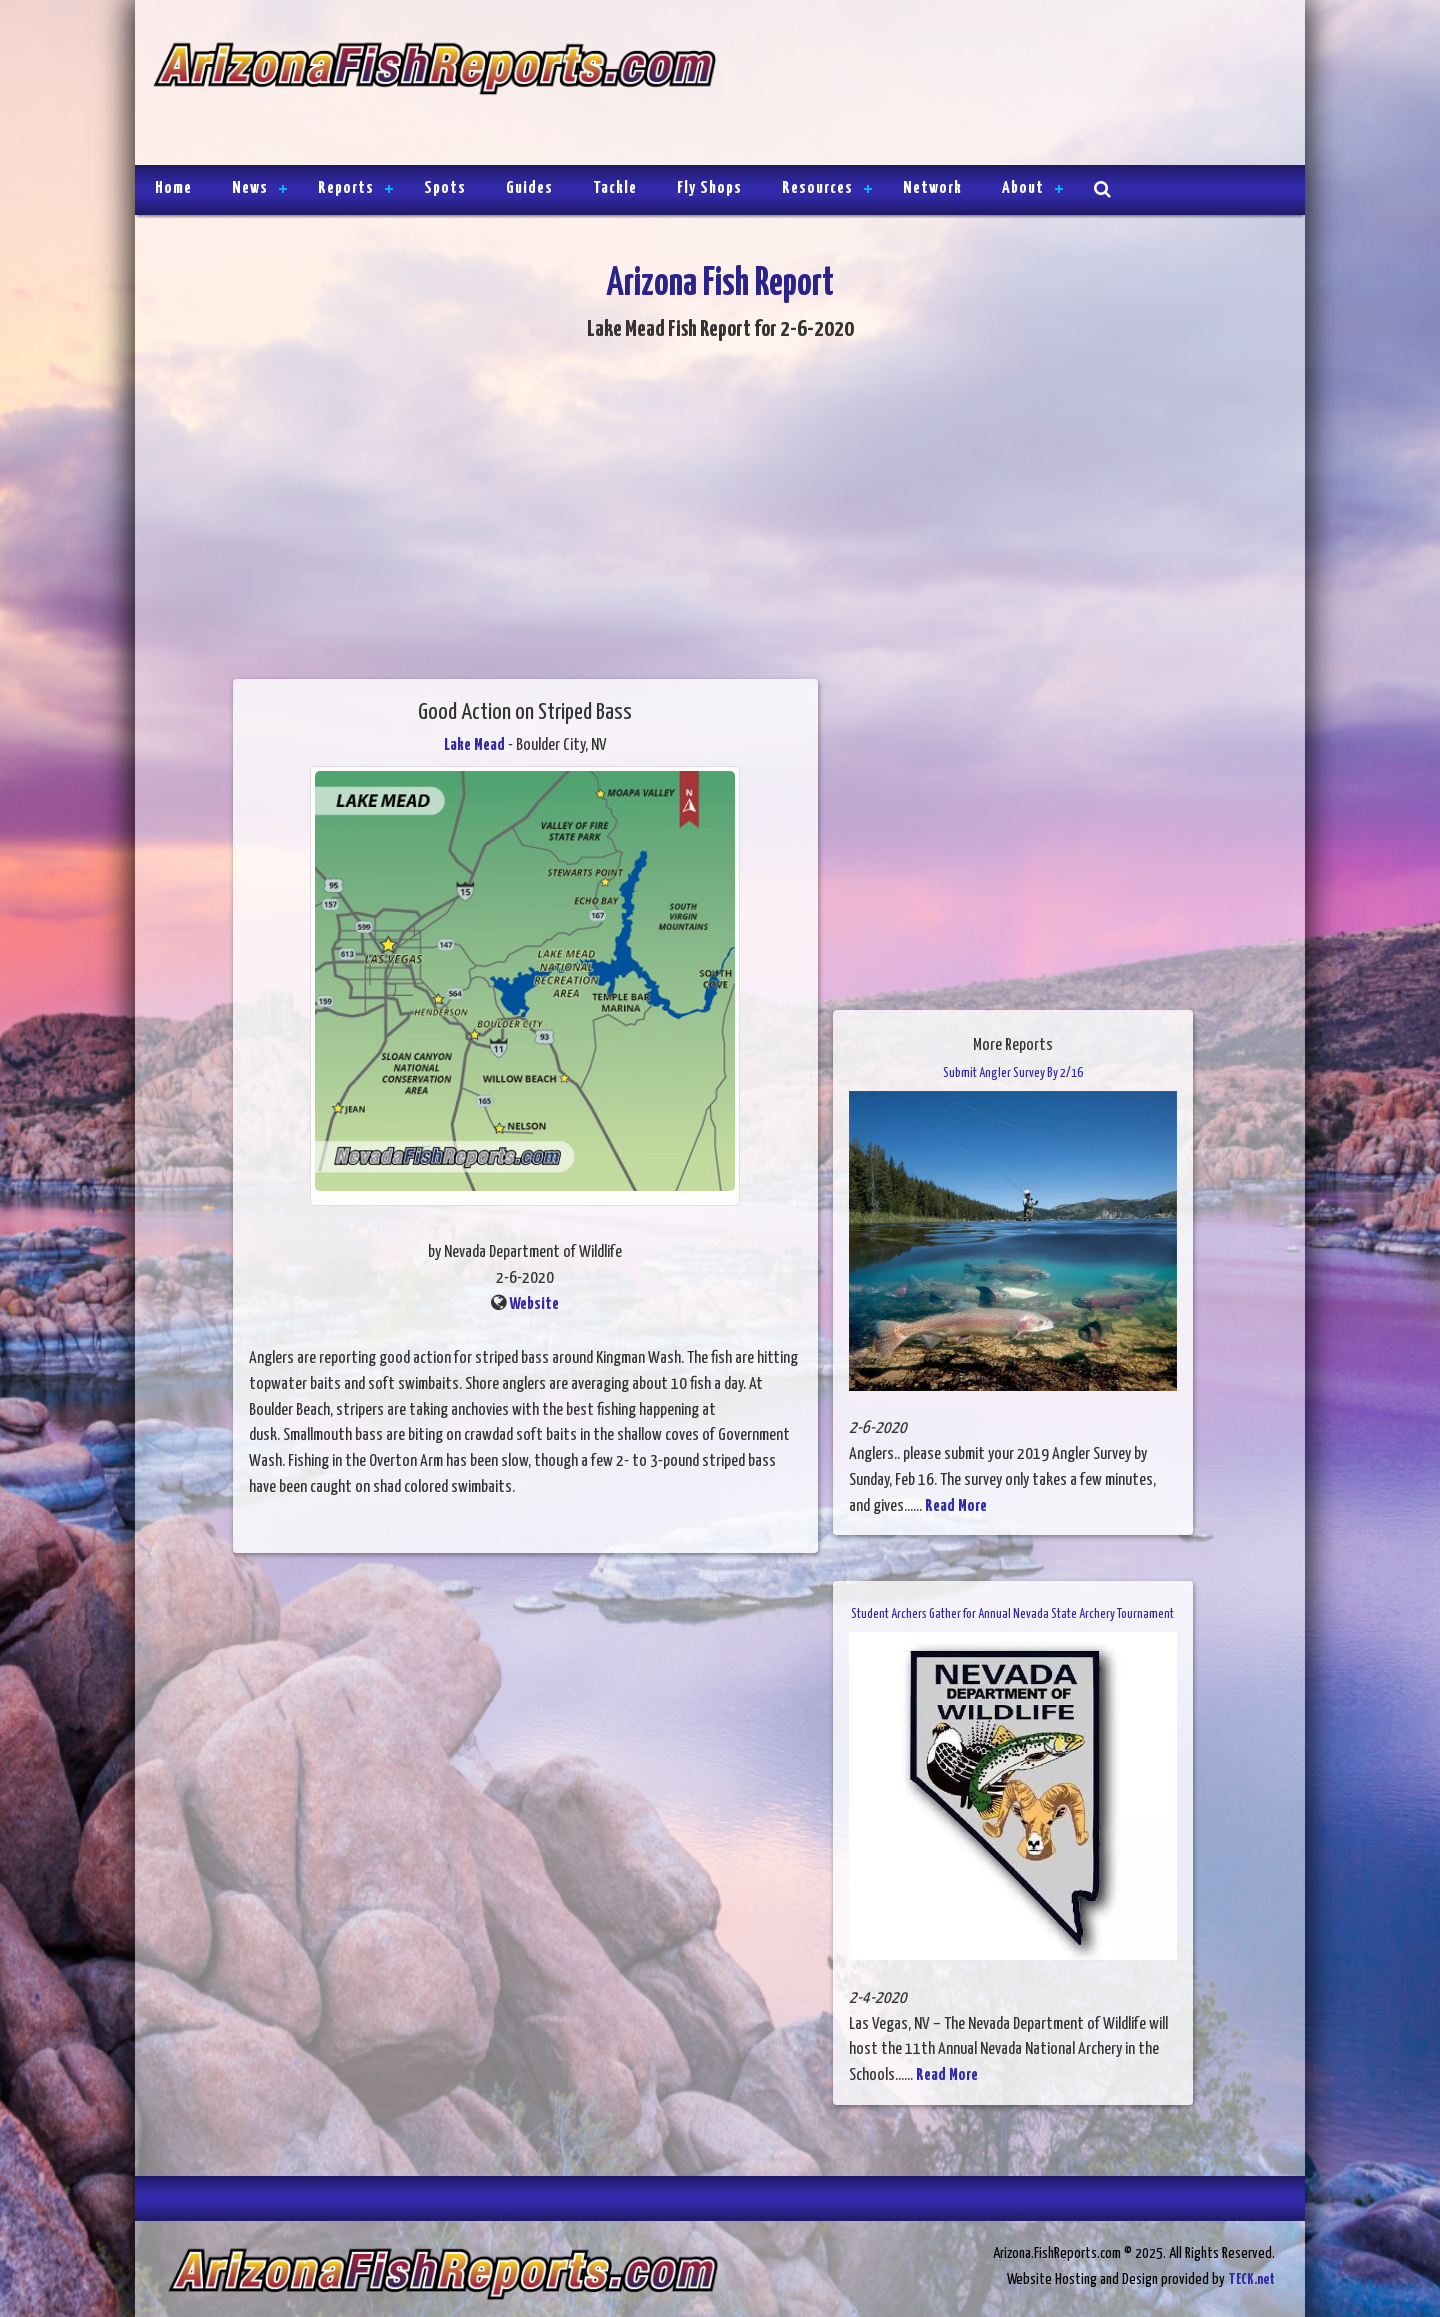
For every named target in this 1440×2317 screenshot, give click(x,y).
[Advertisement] (1002, 85)
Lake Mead (474, 745)
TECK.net (1251, 2279)
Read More (956, 1506)
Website (534, 1304)
